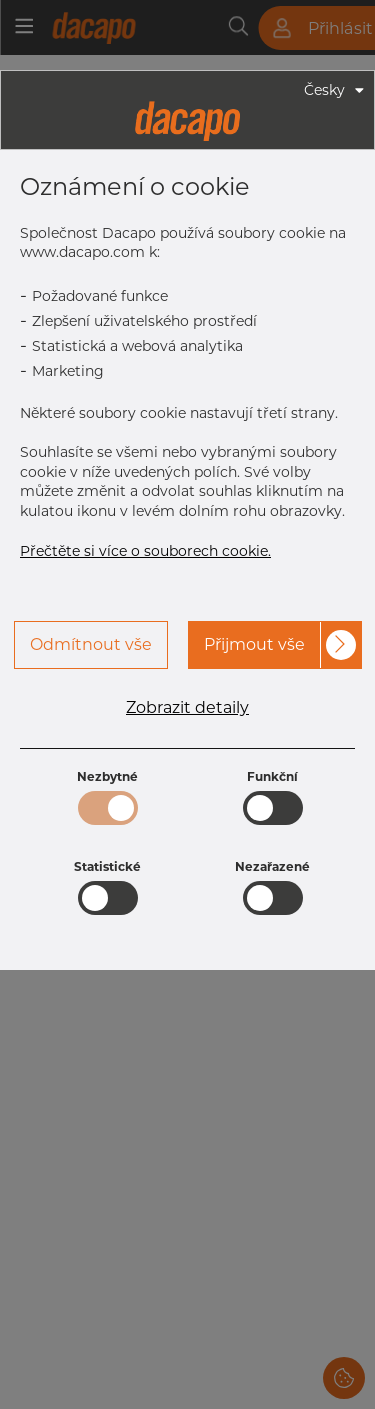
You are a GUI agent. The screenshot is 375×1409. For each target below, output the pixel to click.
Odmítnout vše (91, 644)
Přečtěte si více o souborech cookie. (145, 551)
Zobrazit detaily (187, 708)
